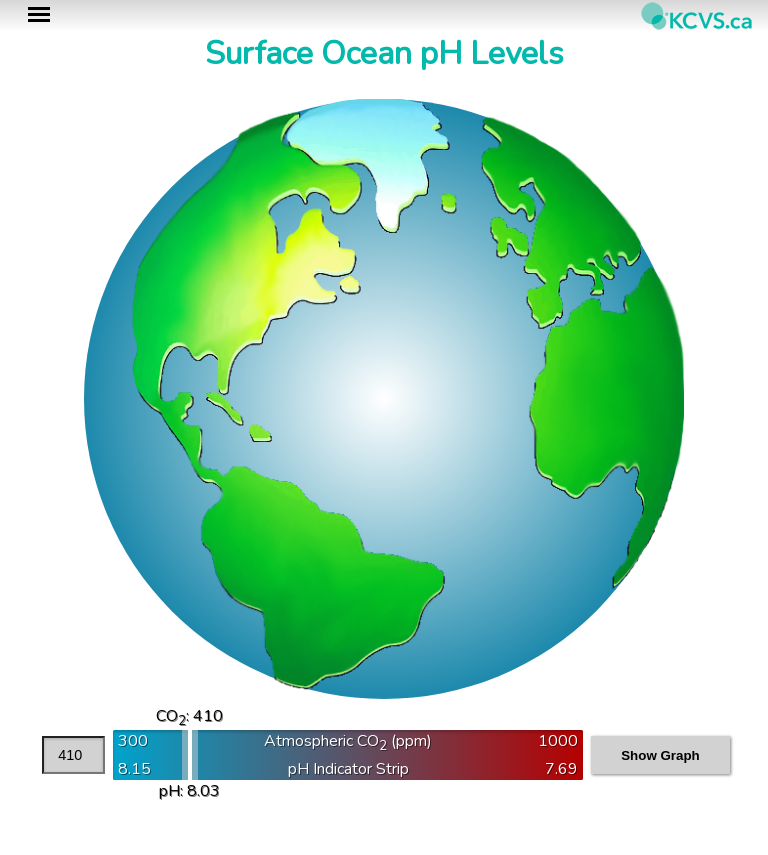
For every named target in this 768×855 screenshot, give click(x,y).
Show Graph (660, 755)
